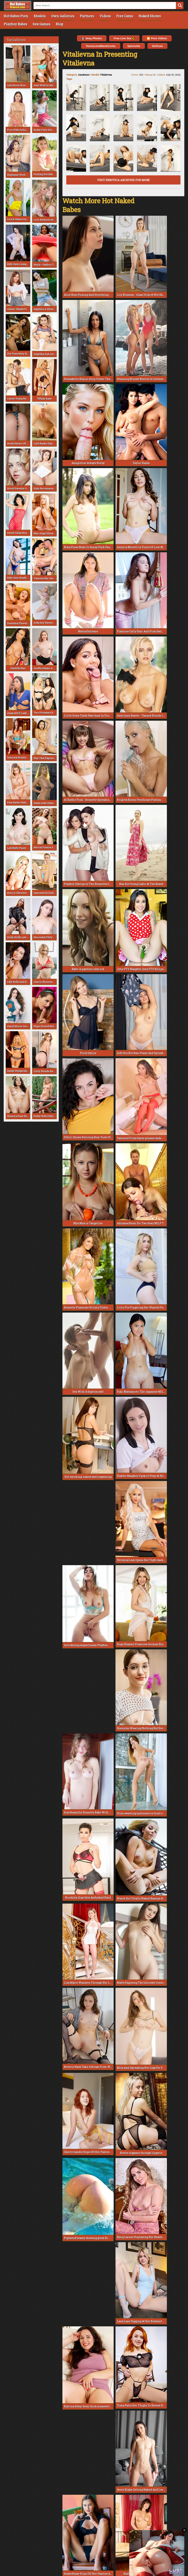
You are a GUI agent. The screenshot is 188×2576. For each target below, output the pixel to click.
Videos (105, 16)
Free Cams (124, 16)
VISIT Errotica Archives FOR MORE (123, 180)
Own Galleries (62, 16)
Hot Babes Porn (16, 16)
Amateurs (83, 74)
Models (40, 16)
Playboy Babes (15, 24)
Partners (87, 16)
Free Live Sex (124, 38)
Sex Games (41, 24)
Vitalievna (106, 74)
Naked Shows (150, 16)
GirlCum (157, 46)
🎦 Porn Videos (157, 38)
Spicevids (133, 46)
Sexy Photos (92, 38)
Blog (59, 24)
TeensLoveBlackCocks (100, 46)
